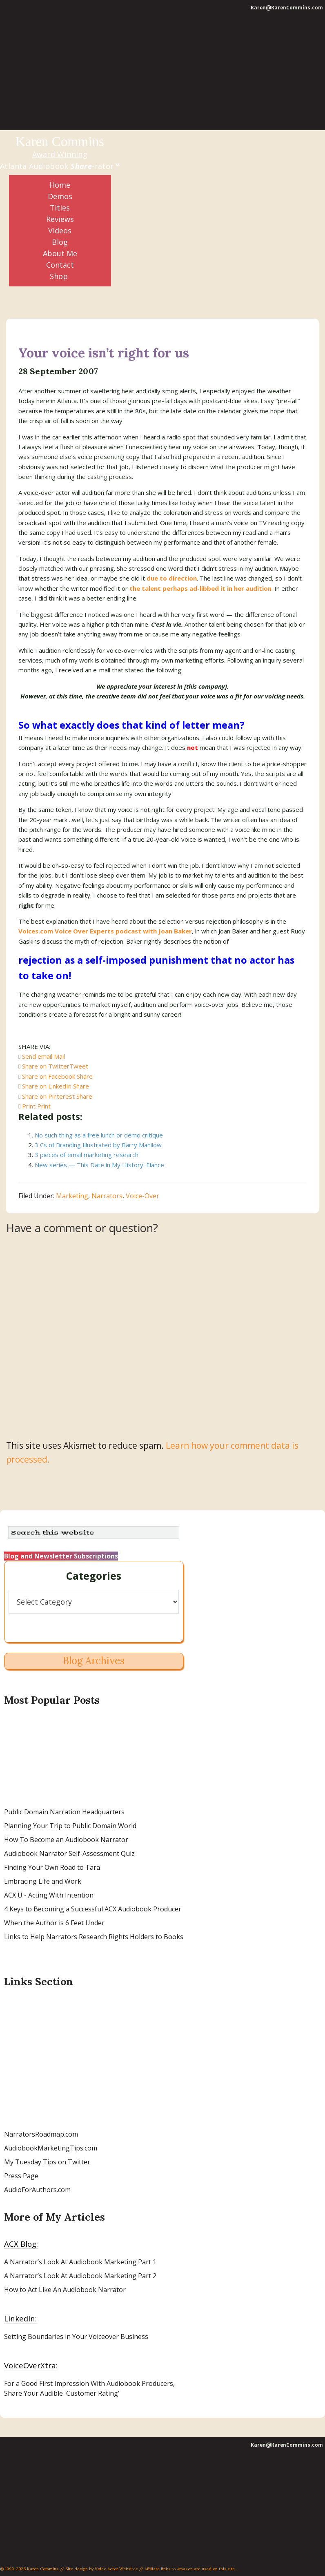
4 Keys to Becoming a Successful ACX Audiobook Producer (92, 1908)
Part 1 (146, 2261)
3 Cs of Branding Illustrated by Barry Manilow (98, 1145)
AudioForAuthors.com (37, 2189)
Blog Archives (94, 1660)
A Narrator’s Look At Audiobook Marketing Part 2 (80, 2275)
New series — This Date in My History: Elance (99, 1165)
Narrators (106, 1195)
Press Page (21, 2175)
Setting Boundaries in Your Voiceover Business (76, 2336)
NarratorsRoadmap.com (41, 2134)
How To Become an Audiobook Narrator (66, 1839)
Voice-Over (142, 1195)
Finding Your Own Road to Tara (52, 1867)
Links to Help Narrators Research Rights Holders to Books (93, 1936)
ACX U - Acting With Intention (48, 1895)
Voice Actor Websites (116, 2569)
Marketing (72, 1195)
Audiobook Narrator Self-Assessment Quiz (69, 1853)
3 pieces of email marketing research (86, 1155)
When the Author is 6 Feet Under (54, 1922)
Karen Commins (60, 141)
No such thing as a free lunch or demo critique (99, 1135)
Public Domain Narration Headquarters (64, 1811)
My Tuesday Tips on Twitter (47, 2161)
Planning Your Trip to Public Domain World (70, 1825)
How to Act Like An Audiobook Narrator (65, 2289)
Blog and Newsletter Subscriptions (61, 1556)
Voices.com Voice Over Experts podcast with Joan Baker (105, 931)
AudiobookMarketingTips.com (50, 2148)
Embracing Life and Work (42, 1881)
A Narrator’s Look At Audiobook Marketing (70, 2261)
